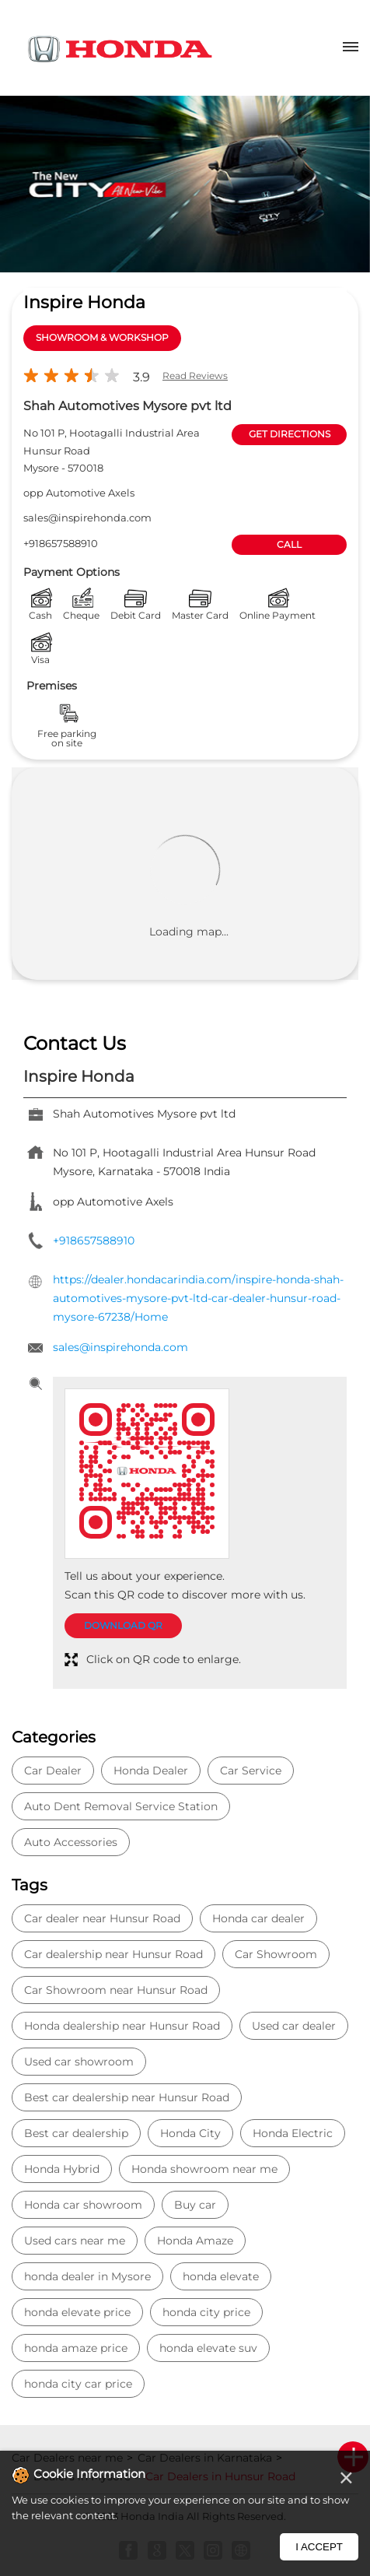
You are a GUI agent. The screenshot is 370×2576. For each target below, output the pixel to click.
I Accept (319, 2547)
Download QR (123, 1625)
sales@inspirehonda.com (87, 517)
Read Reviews (195, 375)
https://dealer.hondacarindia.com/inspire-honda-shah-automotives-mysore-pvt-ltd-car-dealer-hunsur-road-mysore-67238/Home (198, 1298)
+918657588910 (60, 543)
